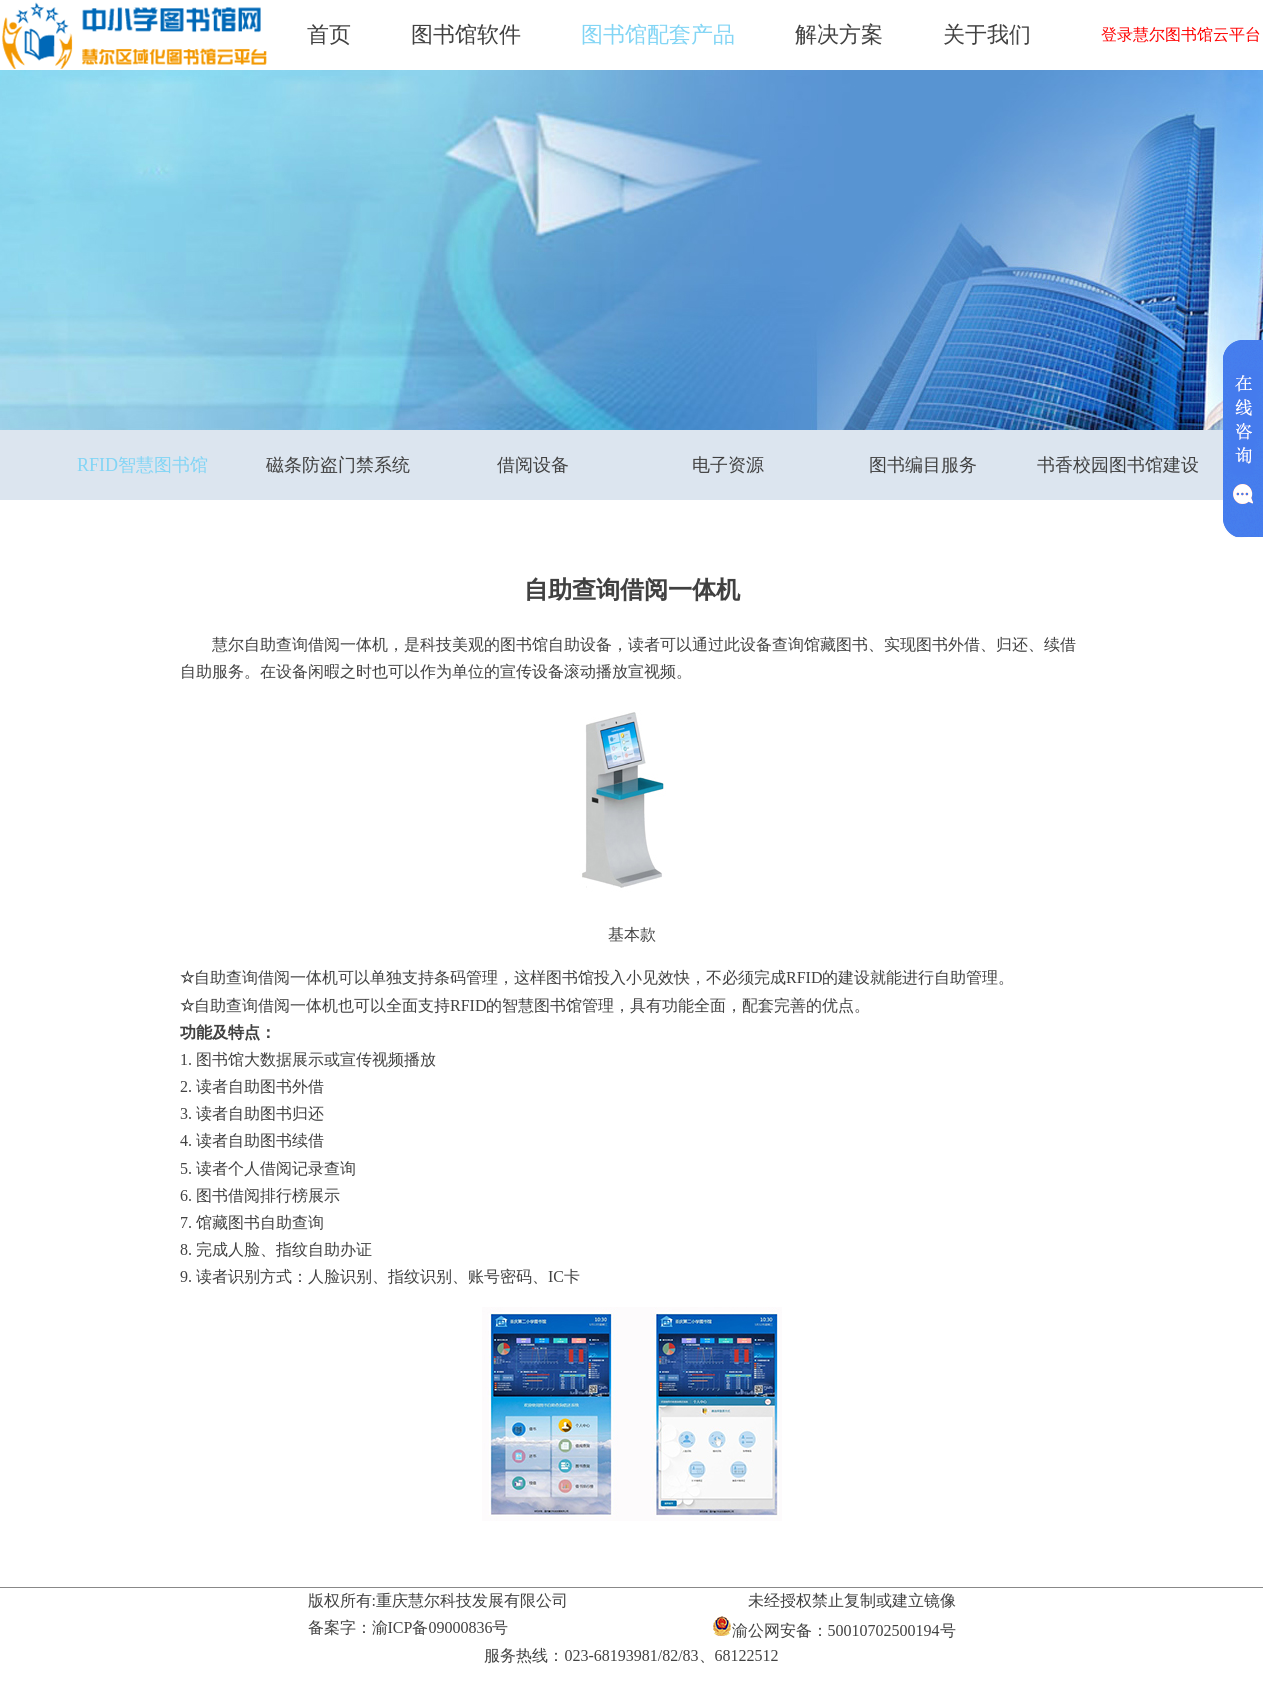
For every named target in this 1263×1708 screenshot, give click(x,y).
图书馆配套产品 (658, 34)
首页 (329, 34)
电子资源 (728, 465)
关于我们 (987, 34)
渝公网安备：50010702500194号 (834, 1627)
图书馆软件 (466, 34)
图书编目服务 (923, 465)
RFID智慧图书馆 (142, 465)
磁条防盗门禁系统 (338, 465)
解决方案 (839, 34)
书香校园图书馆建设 (1118, 465)
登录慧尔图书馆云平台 (1181, 34)
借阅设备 (533, 465)
